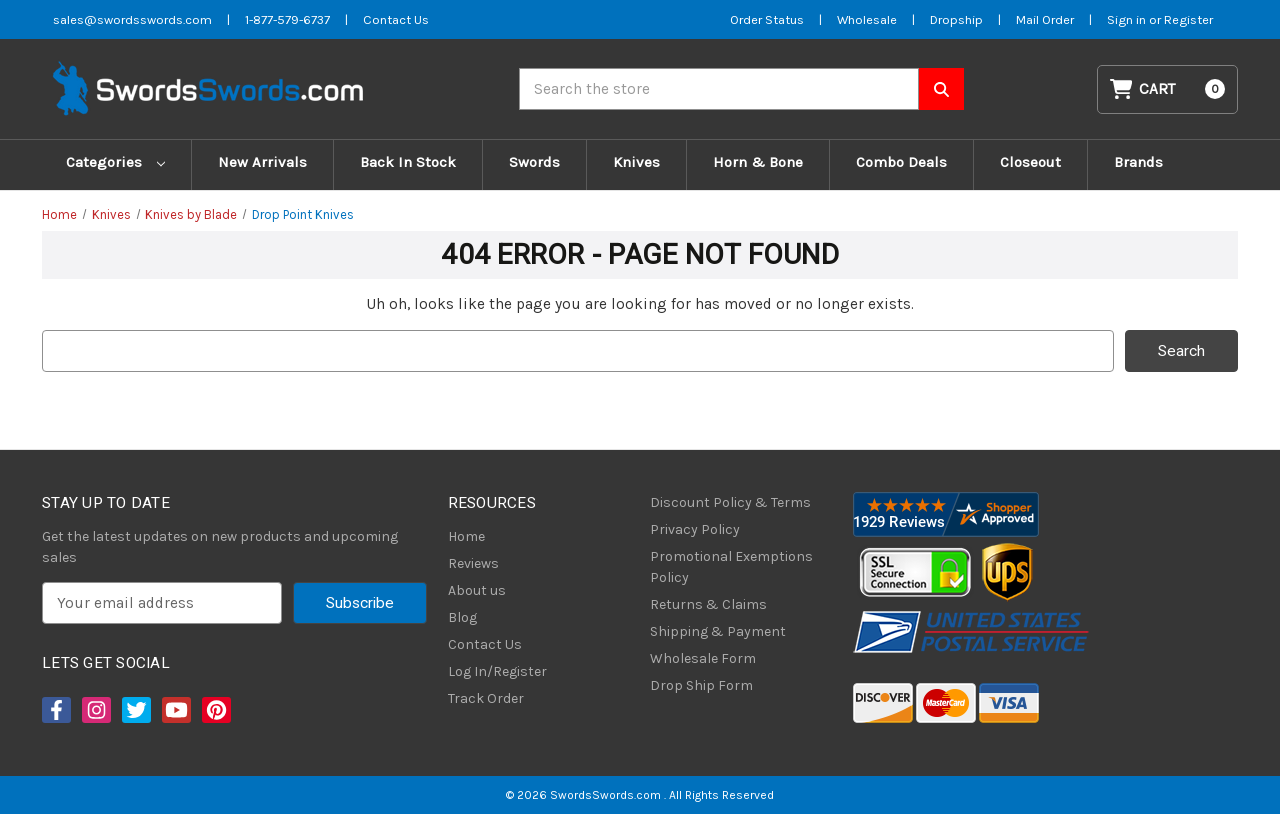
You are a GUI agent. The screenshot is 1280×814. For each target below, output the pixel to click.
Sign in (1128, 19)
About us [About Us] (477, 590)
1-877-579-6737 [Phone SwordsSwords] (287, 19)
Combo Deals (901, 162)
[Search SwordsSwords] (941, 89)
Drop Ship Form (701, 685)
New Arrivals (262, 162)
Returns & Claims (708, 604)
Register (1188, 19)
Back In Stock (408, 162)
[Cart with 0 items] (1168, 89)
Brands (1138, 162)
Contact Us (485, 644)
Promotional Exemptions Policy (731, 567)
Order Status (767, 19)
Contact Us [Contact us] (396, 19)
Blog (462, 617)
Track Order (486, 698)
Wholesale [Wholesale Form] (867, 19)
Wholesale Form (703, 658)
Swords (534, 162)
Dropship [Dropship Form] (956, 19)
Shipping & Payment (718, 631)
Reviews (473, 563)
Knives (636, 162)
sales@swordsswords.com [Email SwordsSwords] (132, 19)
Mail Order (1045, 19)
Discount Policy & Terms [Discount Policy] (730, 502)
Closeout (1030, 162)
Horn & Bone (758, 162)
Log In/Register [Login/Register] (497, 671)
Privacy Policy (695, 529)
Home (466, 536)
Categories (115, 162)
